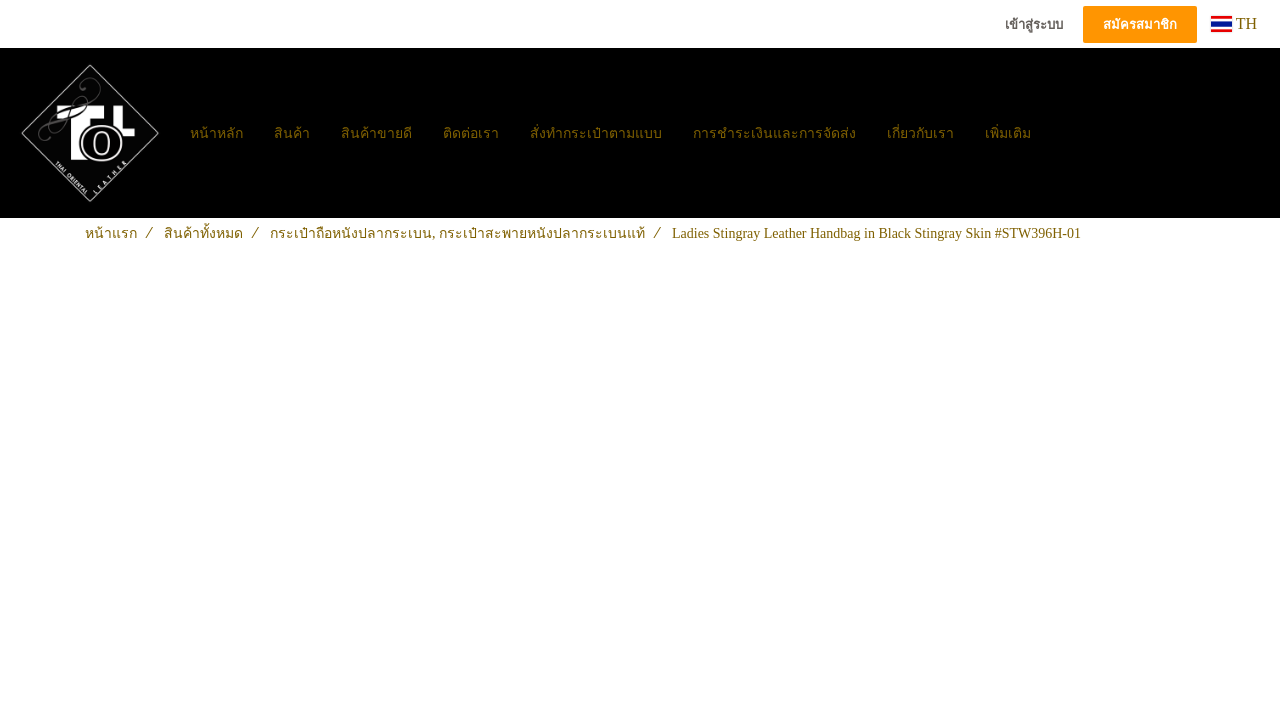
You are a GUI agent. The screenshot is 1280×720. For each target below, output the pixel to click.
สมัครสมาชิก (1140, 24)
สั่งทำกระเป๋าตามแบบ (596, 133)
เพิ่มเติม (1008, 133)
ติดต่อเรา (471, 133)
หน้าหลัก (216, 133)
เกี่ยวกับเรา (920, 133)
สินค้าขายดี (376, 133)
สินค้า (292, 133)
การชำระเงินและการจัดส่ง (774, 133)
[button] (1064, 133)
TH (1234, 23)
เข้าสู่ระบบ (1034, 24)
